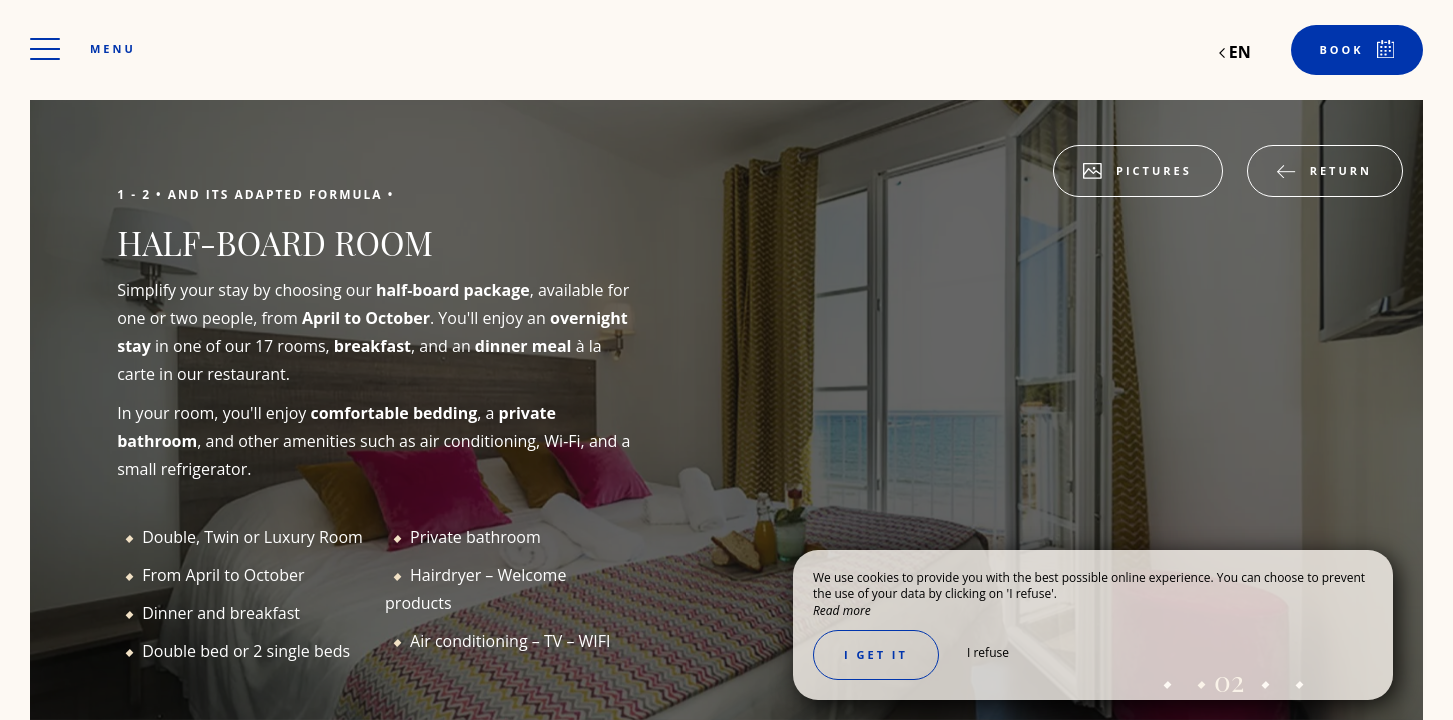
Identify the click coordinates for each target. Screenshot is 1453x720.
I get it (876, 654)
